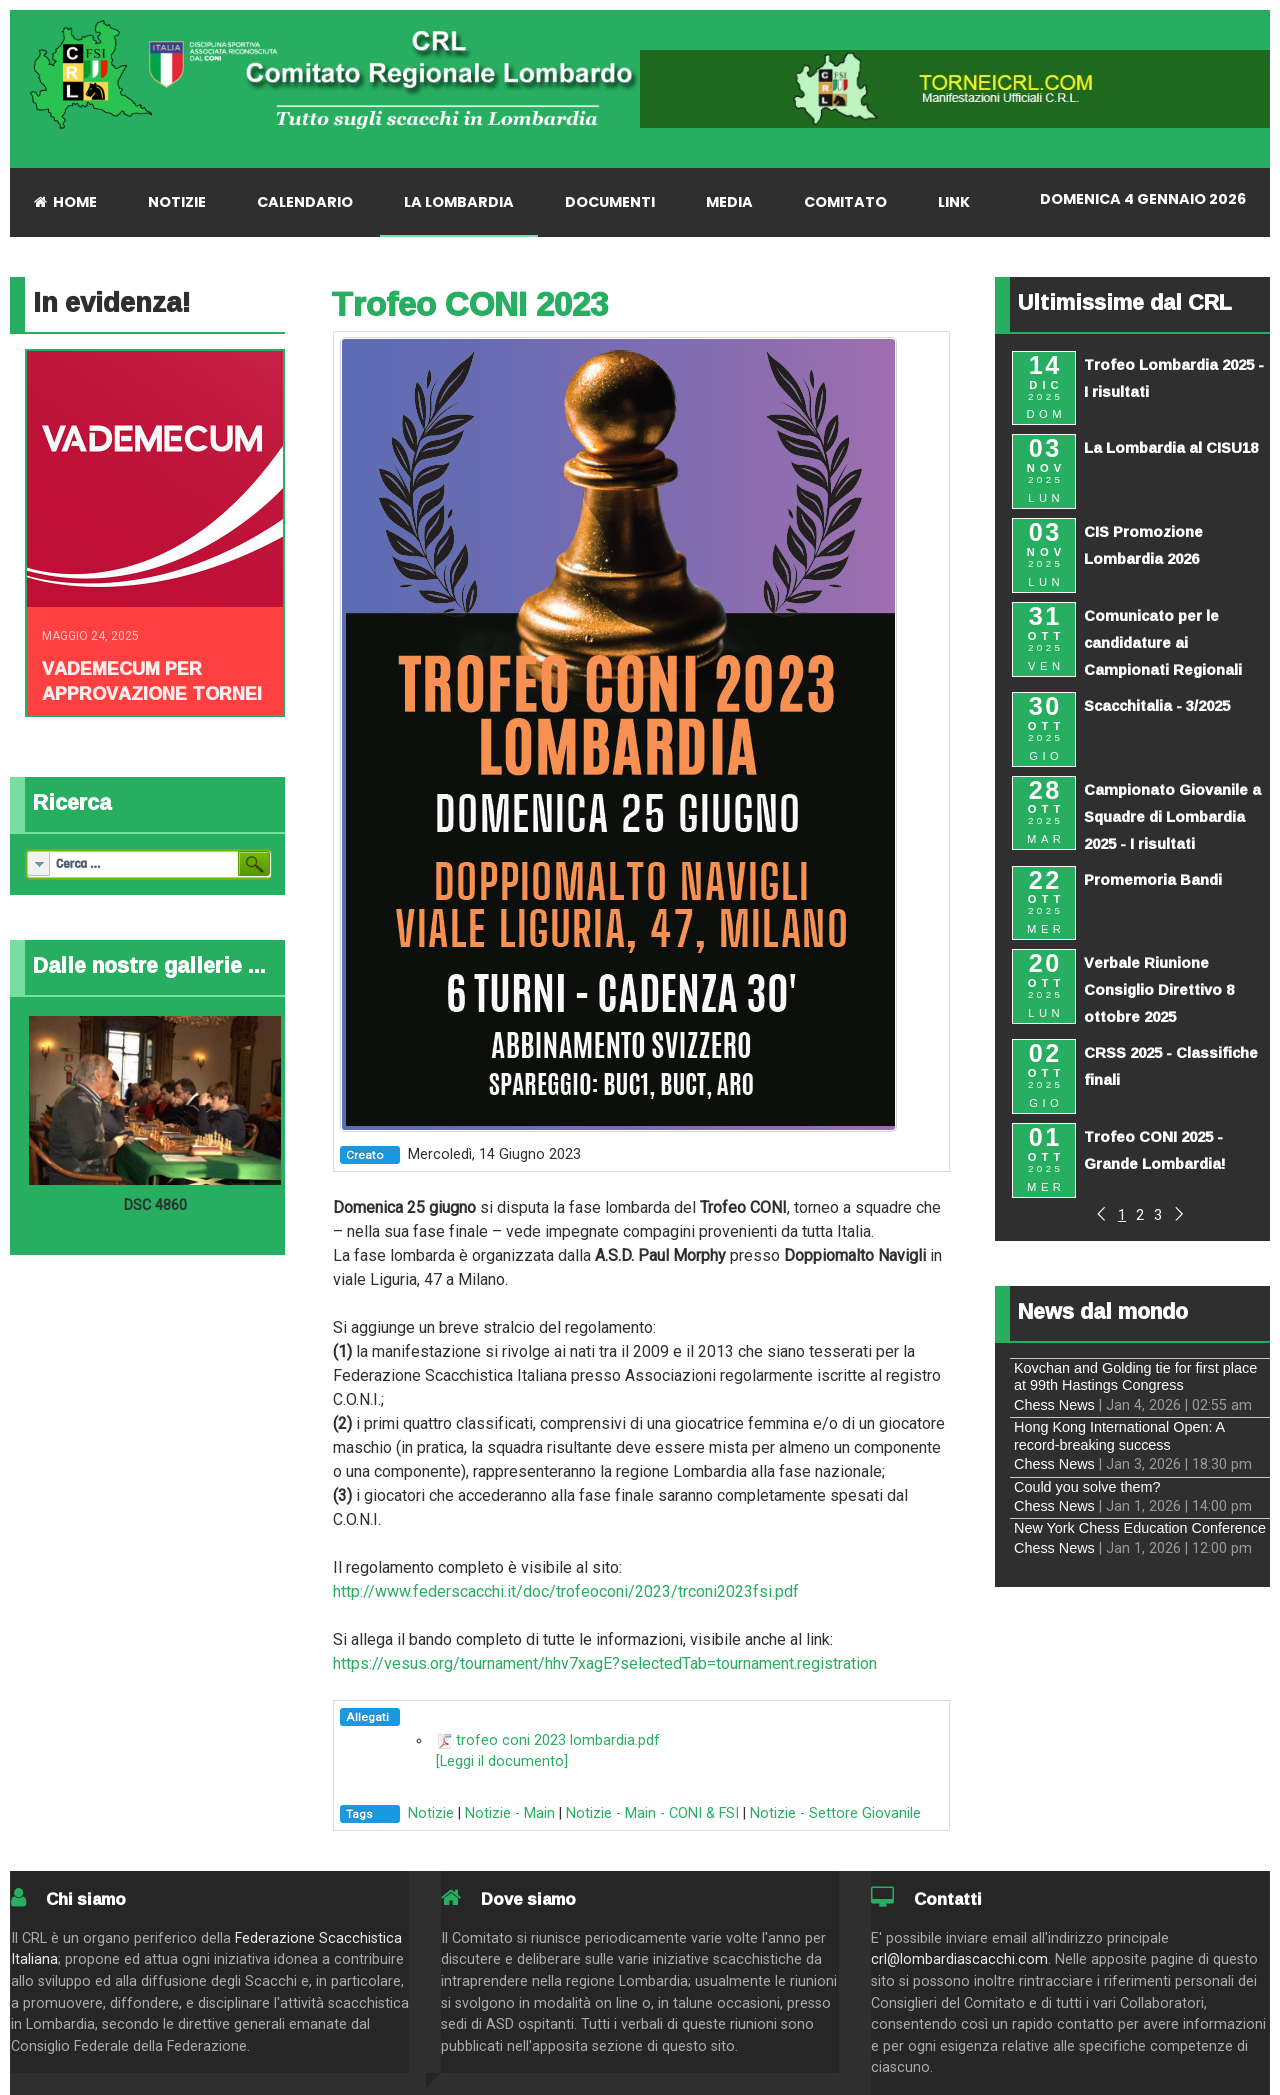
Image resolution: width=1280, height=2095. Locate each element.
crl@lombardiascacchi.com (959, 1959)
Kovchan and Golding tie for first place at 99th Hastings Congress (1135, 1376)
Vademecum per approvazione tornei (152, 680)
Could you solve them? (1087, 1487)
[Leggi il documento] (502, 1761)
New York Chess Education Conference (1140, 1528)
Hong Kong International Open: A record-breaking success (1119, 1435)
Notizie (431, 1813)
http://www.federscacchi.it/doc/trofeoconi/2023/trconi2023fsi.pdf (566, 1591)
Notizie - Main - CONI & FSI (652, 1813)
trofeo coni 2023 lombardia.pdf (558, 1740)
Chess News (1054, 1405)
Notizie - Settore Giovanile (835, 1813)
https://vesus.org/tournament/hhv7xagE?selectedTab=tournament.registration (605, 1663)
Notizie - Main (510, 1813)
